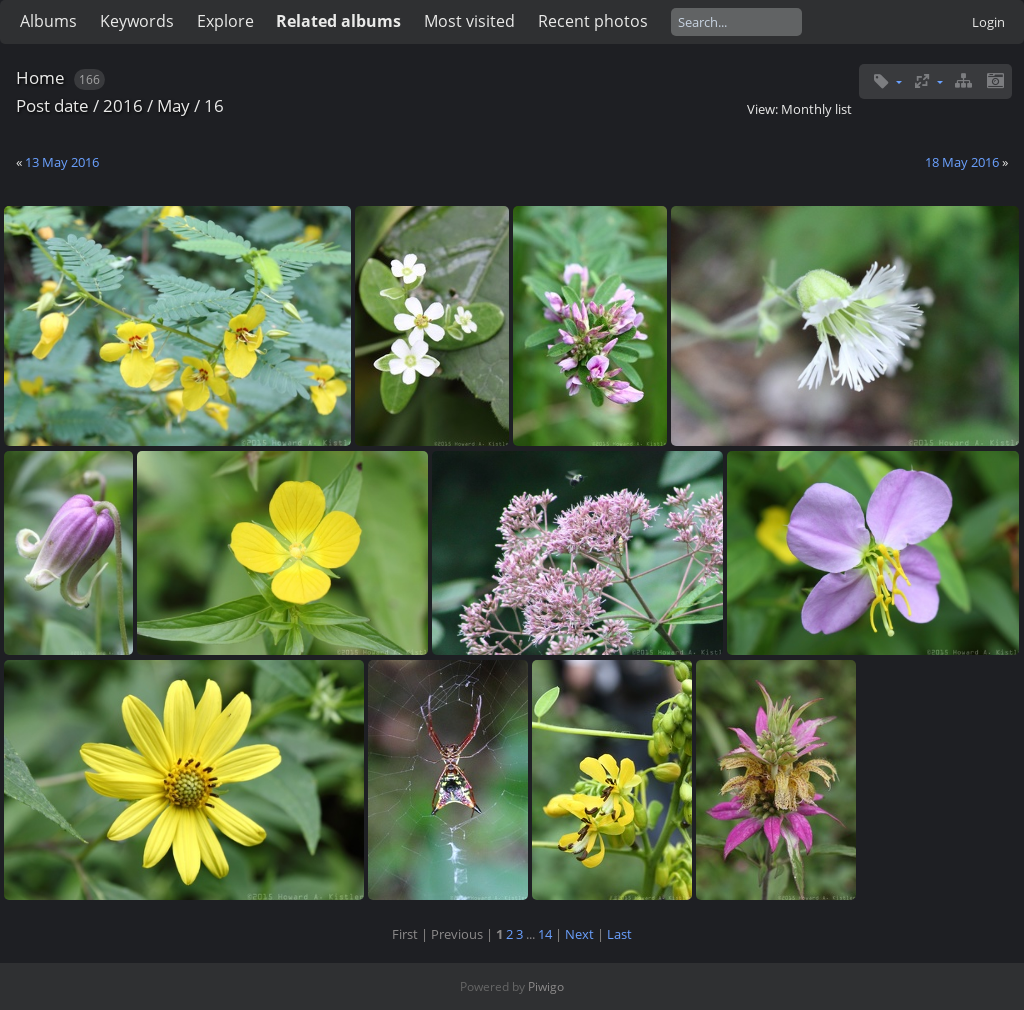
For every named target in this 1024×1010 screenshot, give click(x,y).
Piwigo (546, 986)
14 (545, 934)
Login (988, 22)
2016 (123, 105)
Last (619, 934)
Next (579, 934)
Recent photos (593, 21)
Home (40, 77)
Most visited (469, 21)
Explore (225, 21)
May (173, 105)
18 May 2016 (962, 162)
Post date (52, 105)
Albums (48, 21)
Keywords (137, 21)
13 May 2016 (62, 162)
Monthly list (816, 109)
